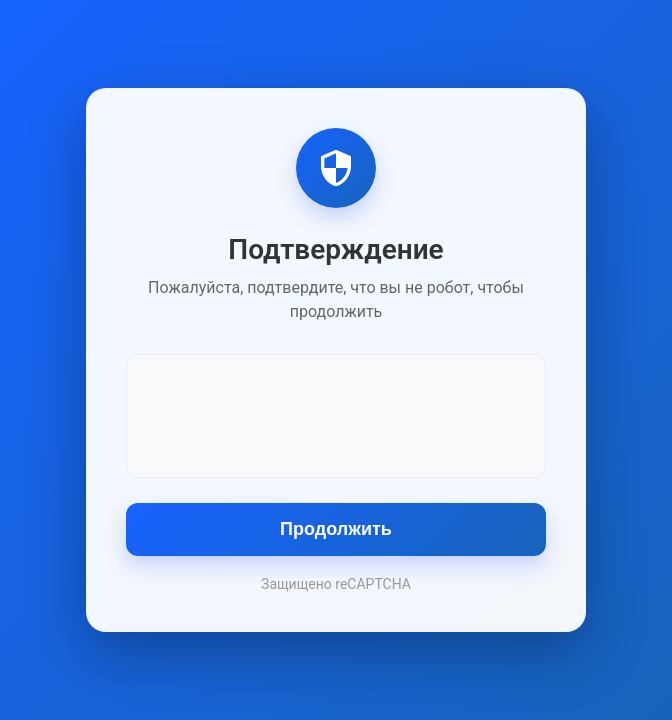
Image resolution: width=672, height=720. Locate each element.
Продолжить (336, 529)
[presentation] (336, 414)
